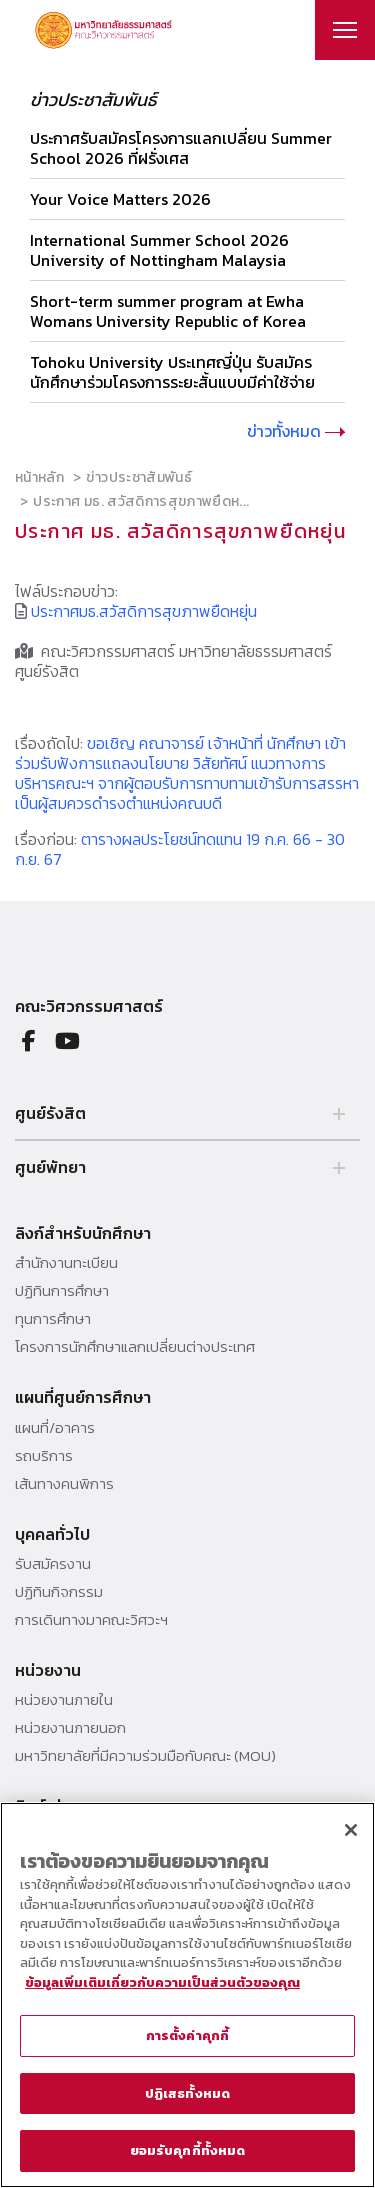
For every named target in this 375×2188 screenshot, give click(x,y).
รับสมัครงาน (53, 1564)
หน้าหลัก (39, 477)
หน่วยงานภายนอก (70, 1728)
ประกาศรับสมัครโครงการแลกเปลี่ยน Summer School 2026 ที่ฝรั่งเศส (181, 148)
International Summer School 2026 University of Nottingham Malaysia (159, 250)
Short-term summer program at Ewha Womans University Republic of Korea (168, 311)
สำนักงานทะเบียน (66, 1263)
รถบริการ (44, 1456)
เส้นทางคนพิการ (64, 1484)
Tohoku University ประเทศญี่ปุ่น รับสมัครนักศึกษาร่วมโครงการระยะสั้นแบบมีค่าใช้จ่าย (172, 372)
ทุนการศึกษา (53, 1319)
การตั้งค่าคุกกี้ (187, 2035)
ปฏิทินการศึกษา (62, 1291)
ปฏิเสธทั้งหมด (187, 2093)
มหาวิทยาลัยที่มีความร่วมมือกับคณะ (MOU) (145, 1756)
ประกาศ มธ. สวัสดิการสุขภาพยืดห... (141, 501)
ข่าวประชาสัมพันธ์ (139, 477)
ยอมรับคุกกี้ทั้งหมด (188, 2150)
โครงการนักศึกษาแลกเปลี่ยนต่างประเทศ (135, 1347)
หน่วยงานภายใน (64, 1700)
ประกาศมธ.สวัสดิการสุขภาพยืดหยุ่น (144, 611)
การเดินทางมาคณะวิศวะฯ (91, 1620)
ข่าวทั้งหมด (296, 431)
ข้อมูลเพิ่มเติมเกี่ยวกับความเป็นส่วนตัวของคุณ (162, 1982)
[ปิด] (351, 1830)
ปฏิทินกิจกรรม (59, 1592)
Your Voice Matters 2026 (120, 199)
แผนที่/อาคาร (55, 1428)
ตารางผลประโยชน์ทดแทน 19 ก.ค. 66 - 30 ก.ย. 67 (180, 849)
